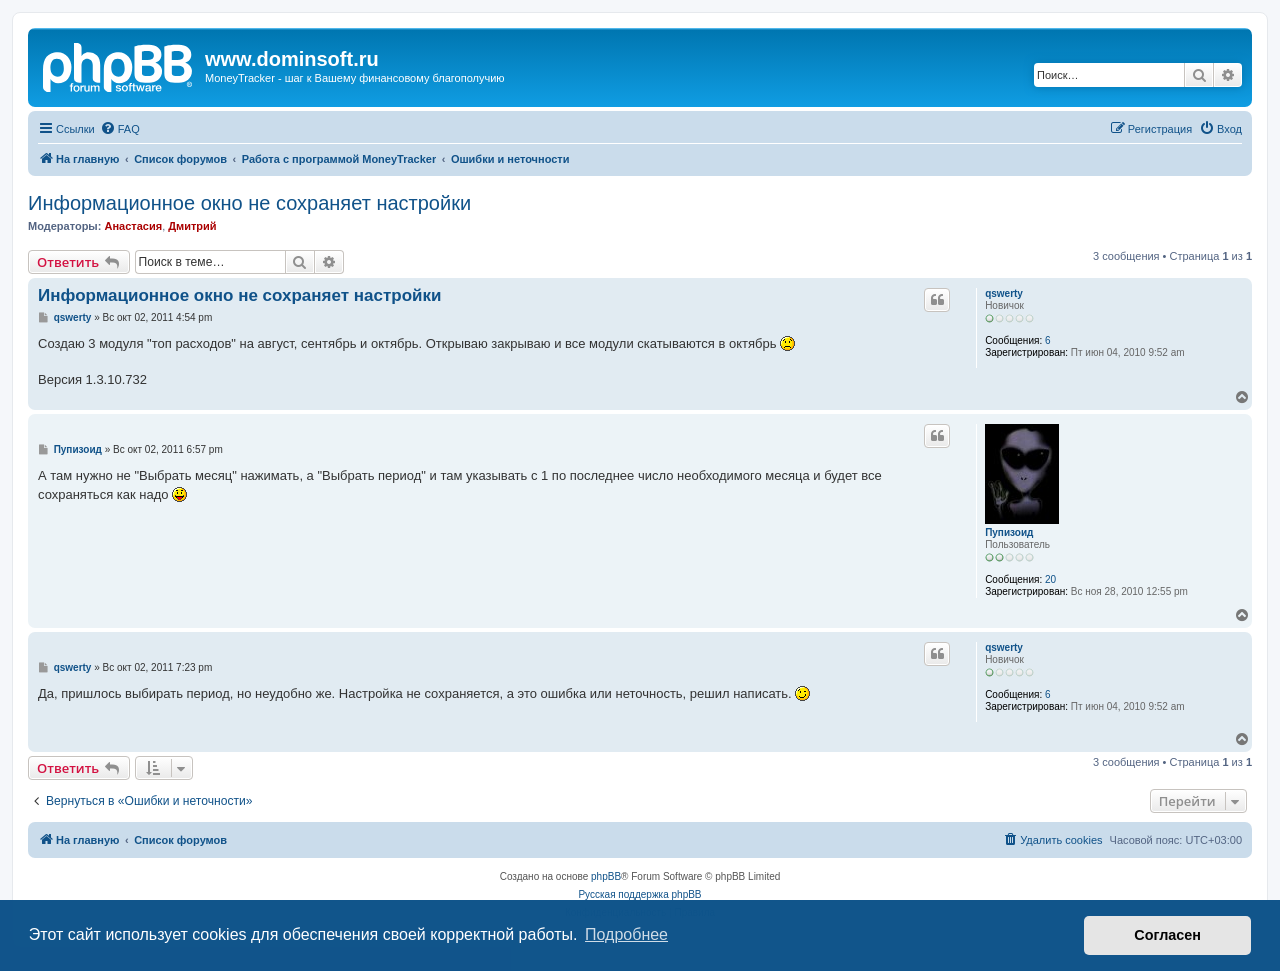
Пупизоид (1009, 532)
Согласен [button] (1167, 935)
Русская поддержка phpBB (639, 894)
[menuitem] (120, 129)
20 (1050, 579)
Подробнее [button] (626, 934)
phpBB (606, 876)
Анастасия (133, 226)
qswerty (1004, 293)
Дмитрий (192, 226)
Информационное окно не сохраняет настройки (249, 203)
